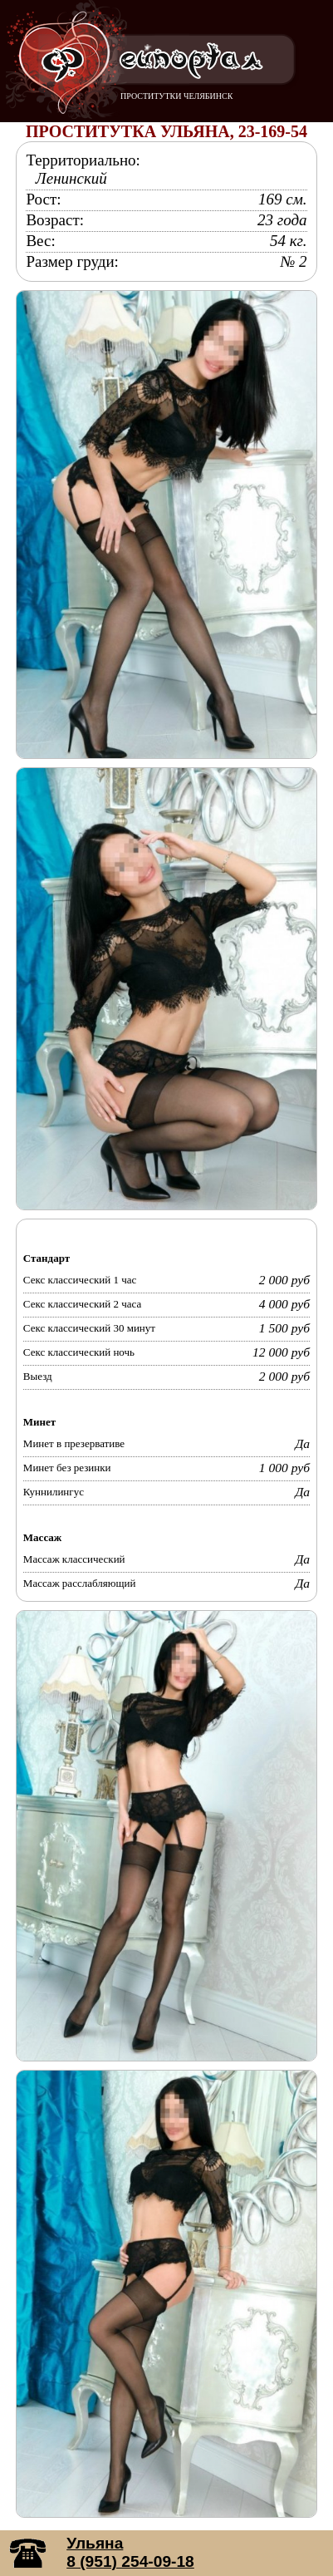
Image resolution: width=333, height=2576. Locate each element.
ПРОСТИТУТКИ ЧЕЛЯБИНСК (176, 96)
